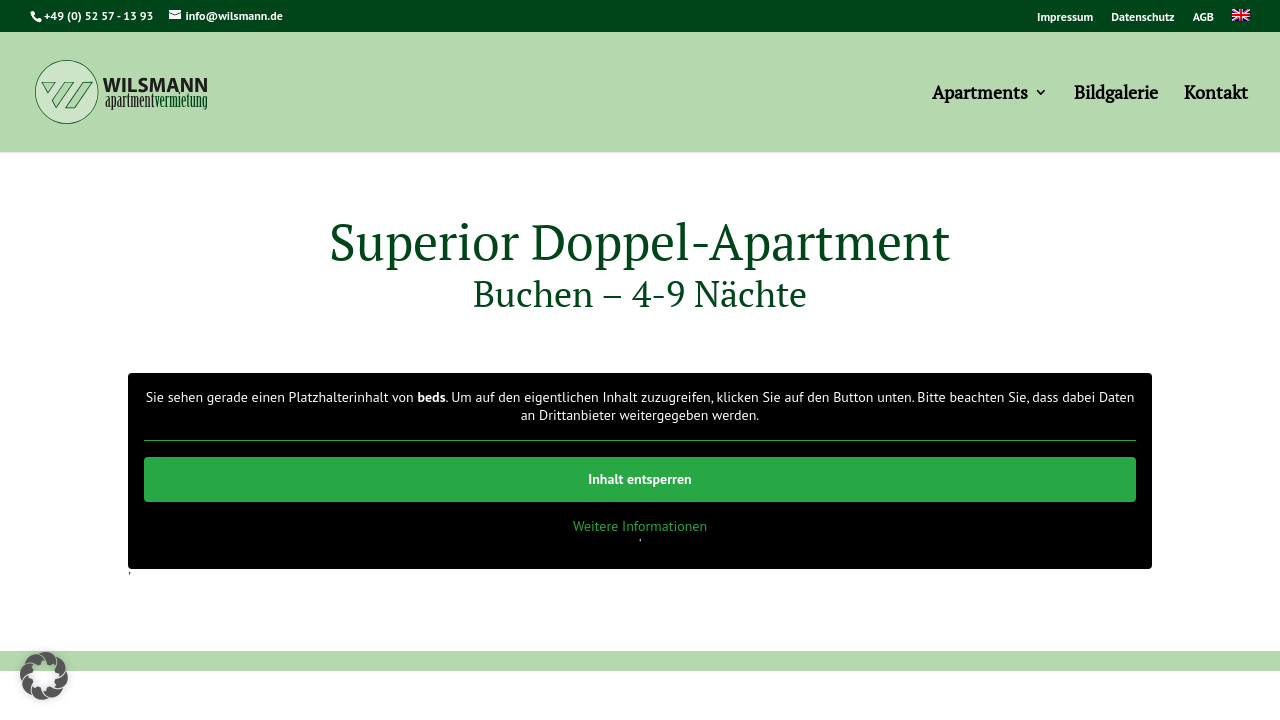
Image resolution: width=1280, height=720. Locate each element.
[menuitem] (1241, 20)
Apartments (980, 94)
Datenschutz (1142, 17)
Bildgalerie (1116, 94)
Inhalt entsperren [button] (640, 479)
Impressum (1065, 17)
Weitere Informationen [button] (640, 526)
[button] (44, 676)
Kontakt (1216, 94)
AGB (1203, 17)
